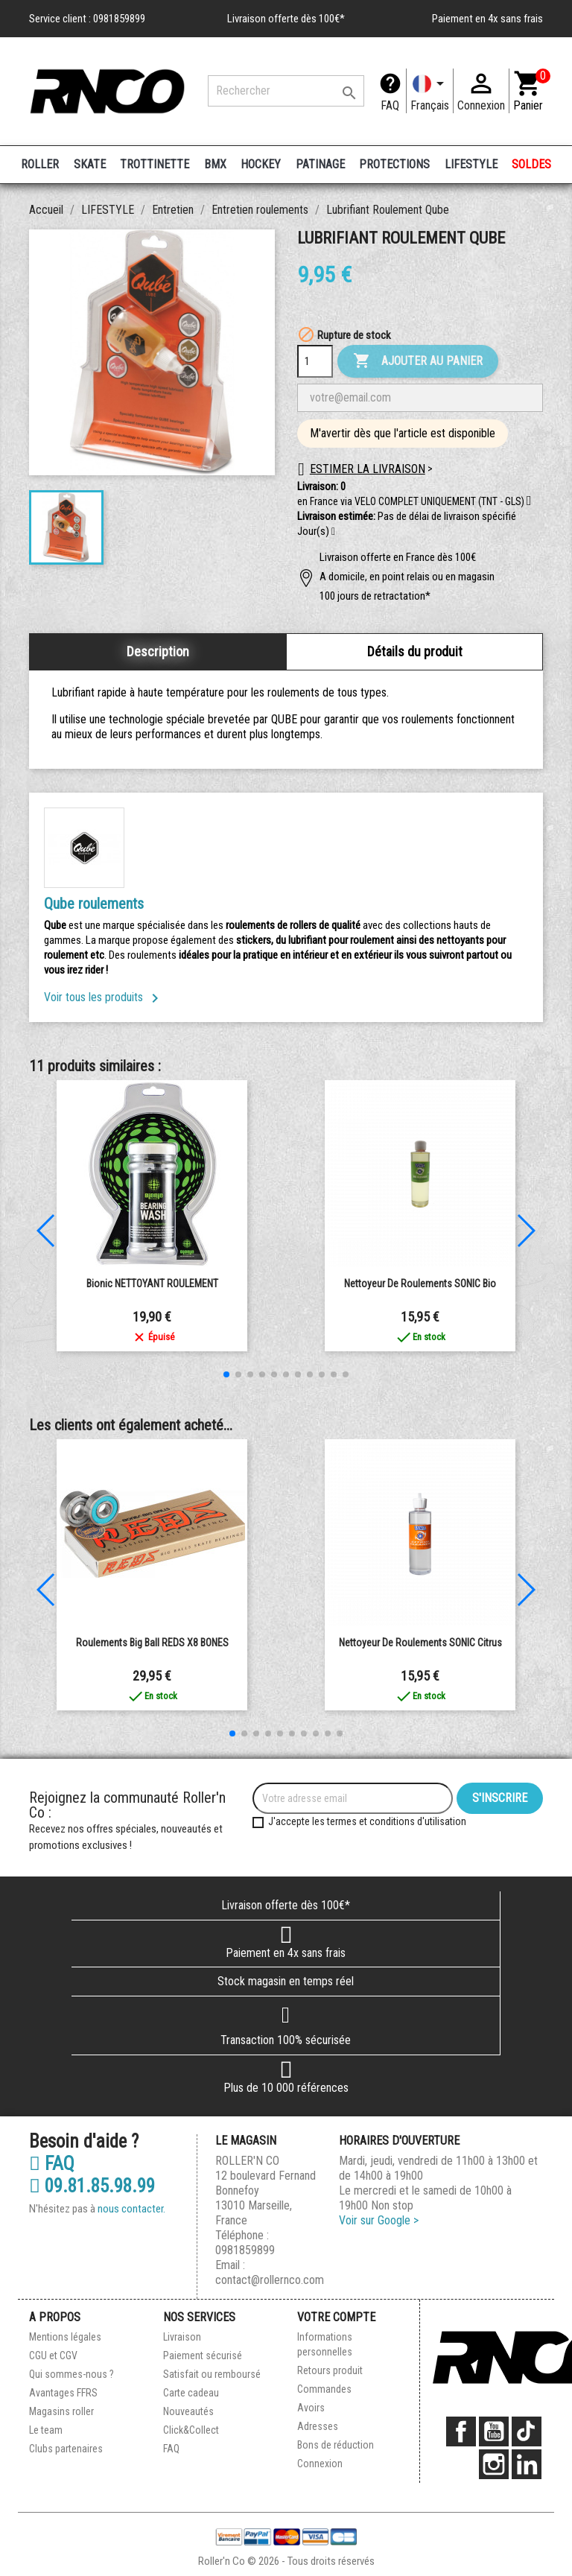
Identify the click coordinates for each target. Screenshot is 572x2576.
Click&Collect (191, 2430)
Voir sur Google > (379, 2220)
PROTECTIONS (394, 164)
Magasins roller (61, 2411)
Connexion (320, 2463)
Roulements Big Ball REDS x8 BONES (152, 1643)
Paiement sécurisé (202, 2355)
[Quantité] (315, 361)
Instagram (494, 2464)
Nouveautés (188, 2411)
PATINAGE (320, 164)
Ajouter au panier (418, 361)
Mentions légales (65, 2337)
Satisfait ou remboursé (212, 2374)
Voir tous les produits (104, 997)
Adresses (317, 2426)
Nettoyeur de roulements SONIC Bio (420, 1283)
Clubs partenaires (66, 2449)
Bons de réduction (335, 2445)
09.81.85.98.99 (92, 2186)
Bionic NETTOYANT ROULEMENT (152, 1283)
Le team (46, 2430)
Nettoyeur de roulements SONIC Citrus (420, 1643)
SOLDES (531, 164)
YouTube (494, 2431)
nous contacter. (131, 2208)
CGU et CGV (53, 2355)
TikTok (526, 2431)
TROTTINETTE (154, 164)
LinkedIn (526, 2464)
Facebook (461, 2431)
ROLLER (40, 164)
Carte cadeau (191, 2393)
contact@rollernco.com (269, 2280)
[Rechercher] (286, 91)
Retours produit (330, 2370)
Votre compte (336, 2317)
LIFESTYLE (471, 164)
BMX (215, 164)
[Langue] (429, 91)
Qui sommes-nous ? (71, 2374)
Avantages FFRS (63, 2393)
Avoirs (311, 2408)
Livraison (182, 2337)
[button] (333, 532)
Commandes (324, 2389)
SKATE (90, 164)
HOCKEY (261, 164)
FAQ (390, 105)
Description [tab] (158, 651)
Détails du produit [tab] (415, 651)
